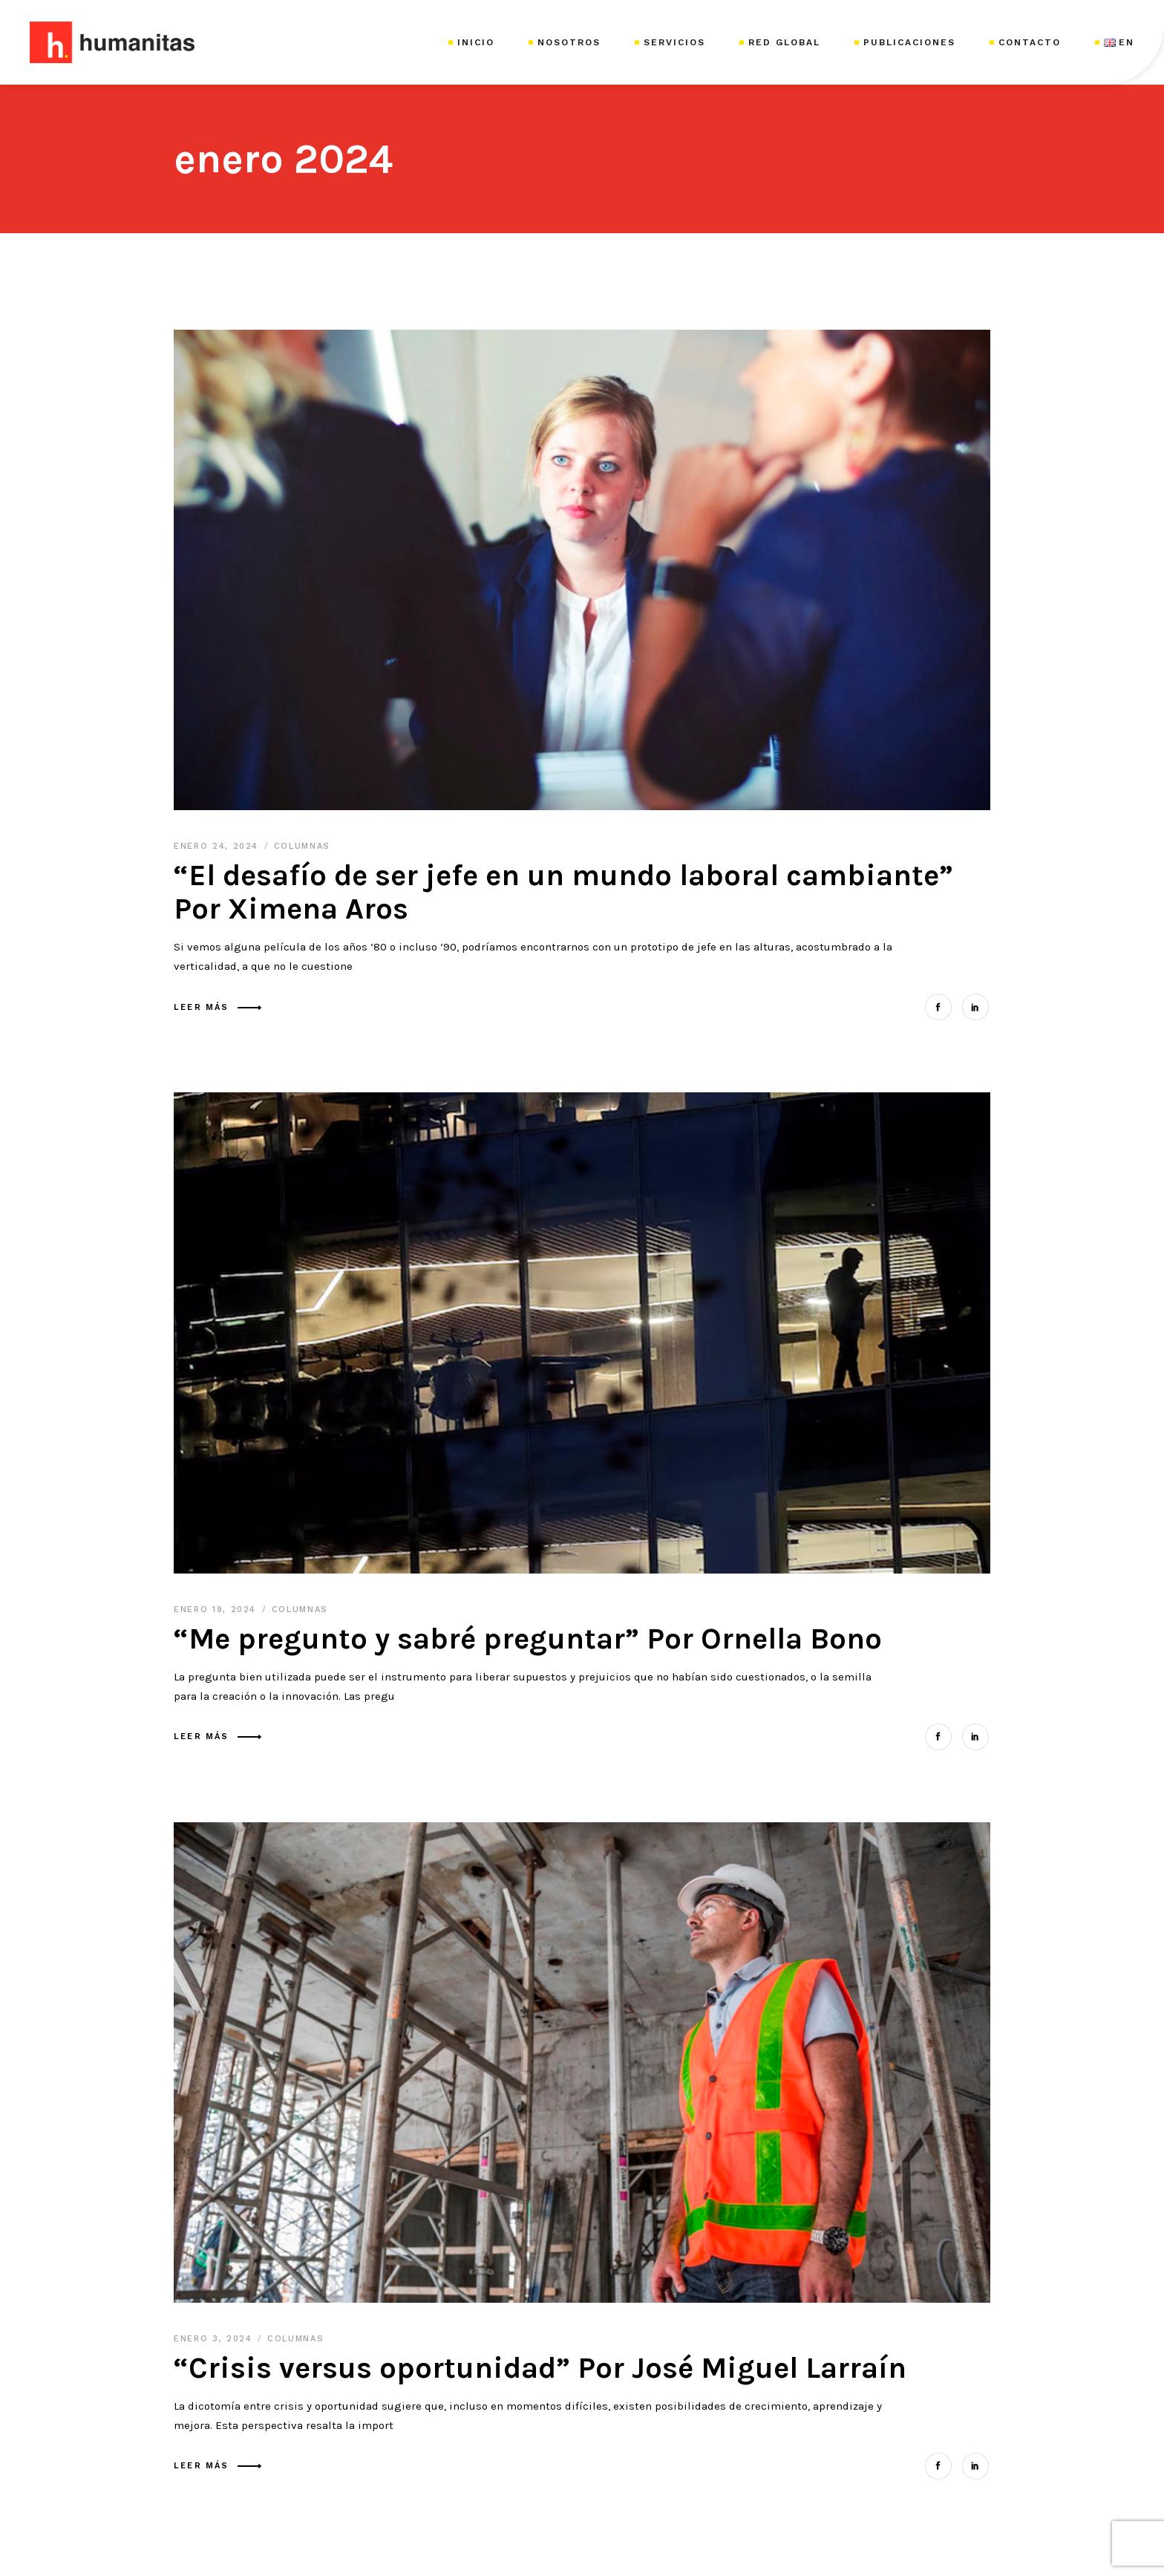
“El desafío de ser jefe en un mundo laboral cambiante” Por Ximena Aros (563, 892)
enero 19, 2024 (217, 1609)
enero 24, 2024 (218, 846)
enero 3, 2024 (215, 2339)
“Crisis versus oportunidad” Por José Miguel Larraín (540, 2367)
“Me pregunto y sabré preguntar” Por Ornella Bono (528, 1638)
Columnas (302, 846)
